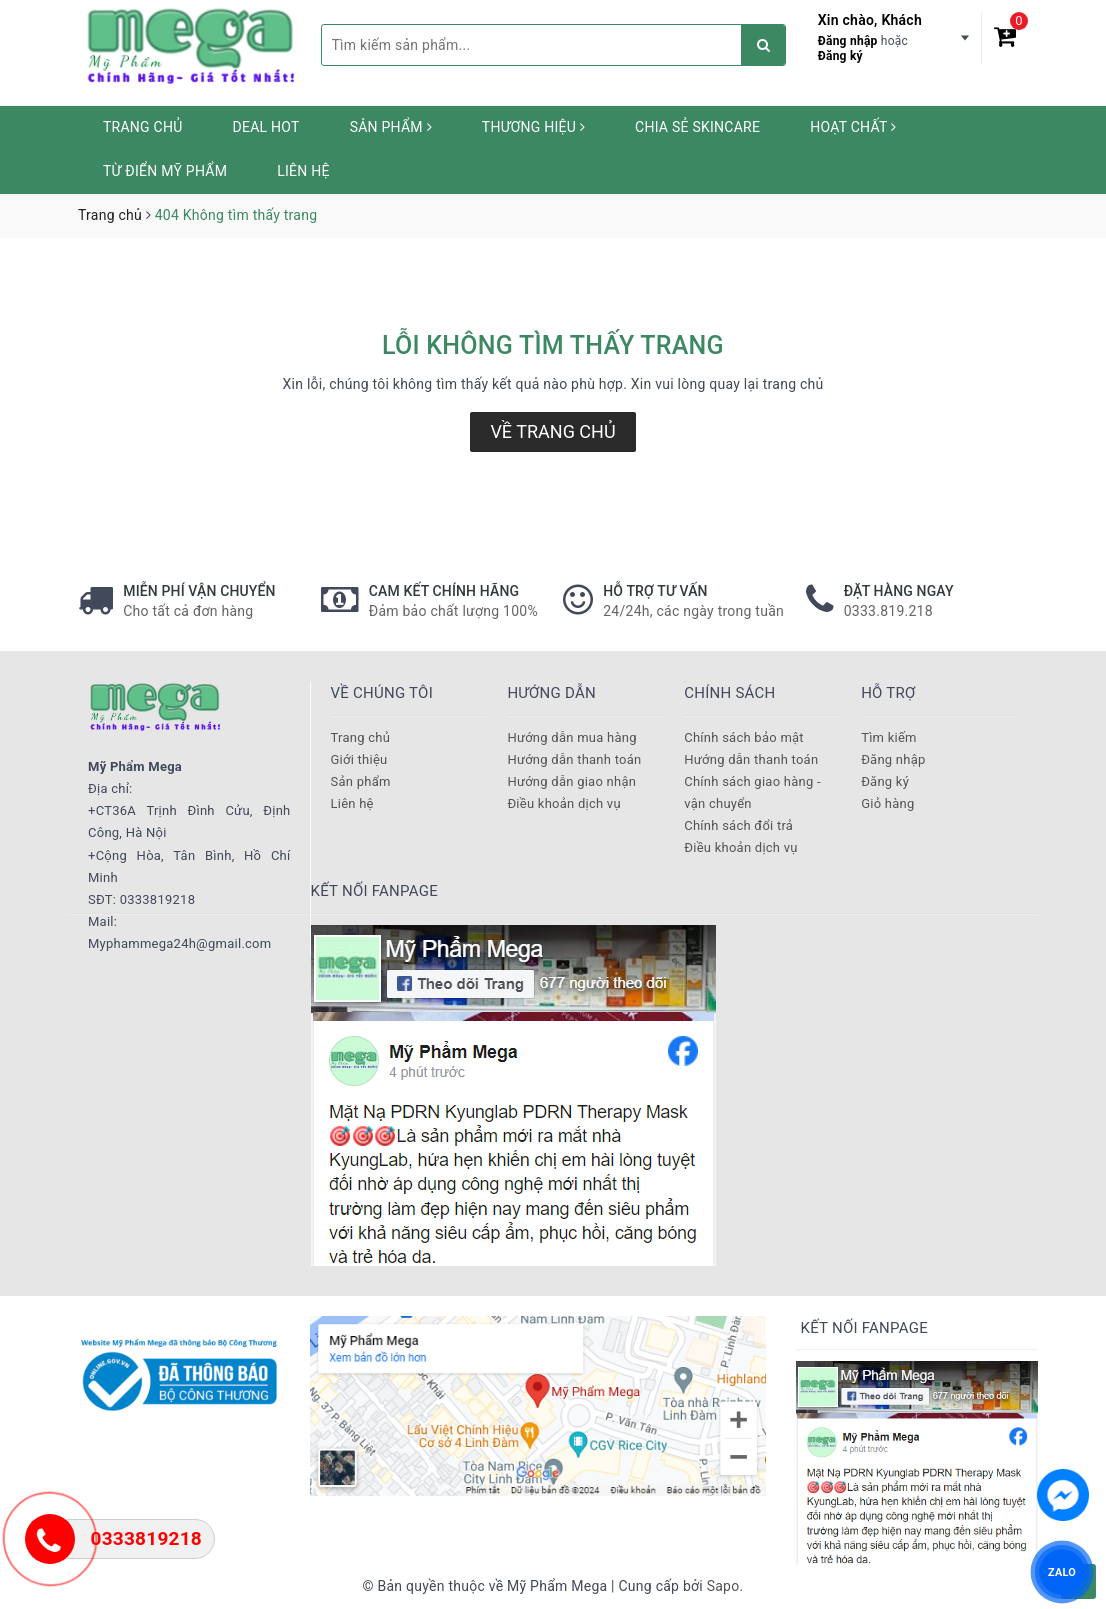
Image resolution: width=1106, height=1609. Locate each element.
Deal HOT (266, 127)
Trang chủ (143, 127)
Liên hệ (303, 171)
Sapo (723, 1586)
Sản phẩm (391, 127)
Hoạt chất (853, 127)
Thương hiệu (533, 127)
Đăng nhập (848, 41)
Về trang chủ (552, 431)
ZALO (1062, 1571)
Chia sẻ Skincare (697, 127)
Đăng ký (840, 56)
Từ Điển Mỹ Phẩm (165, 171)
